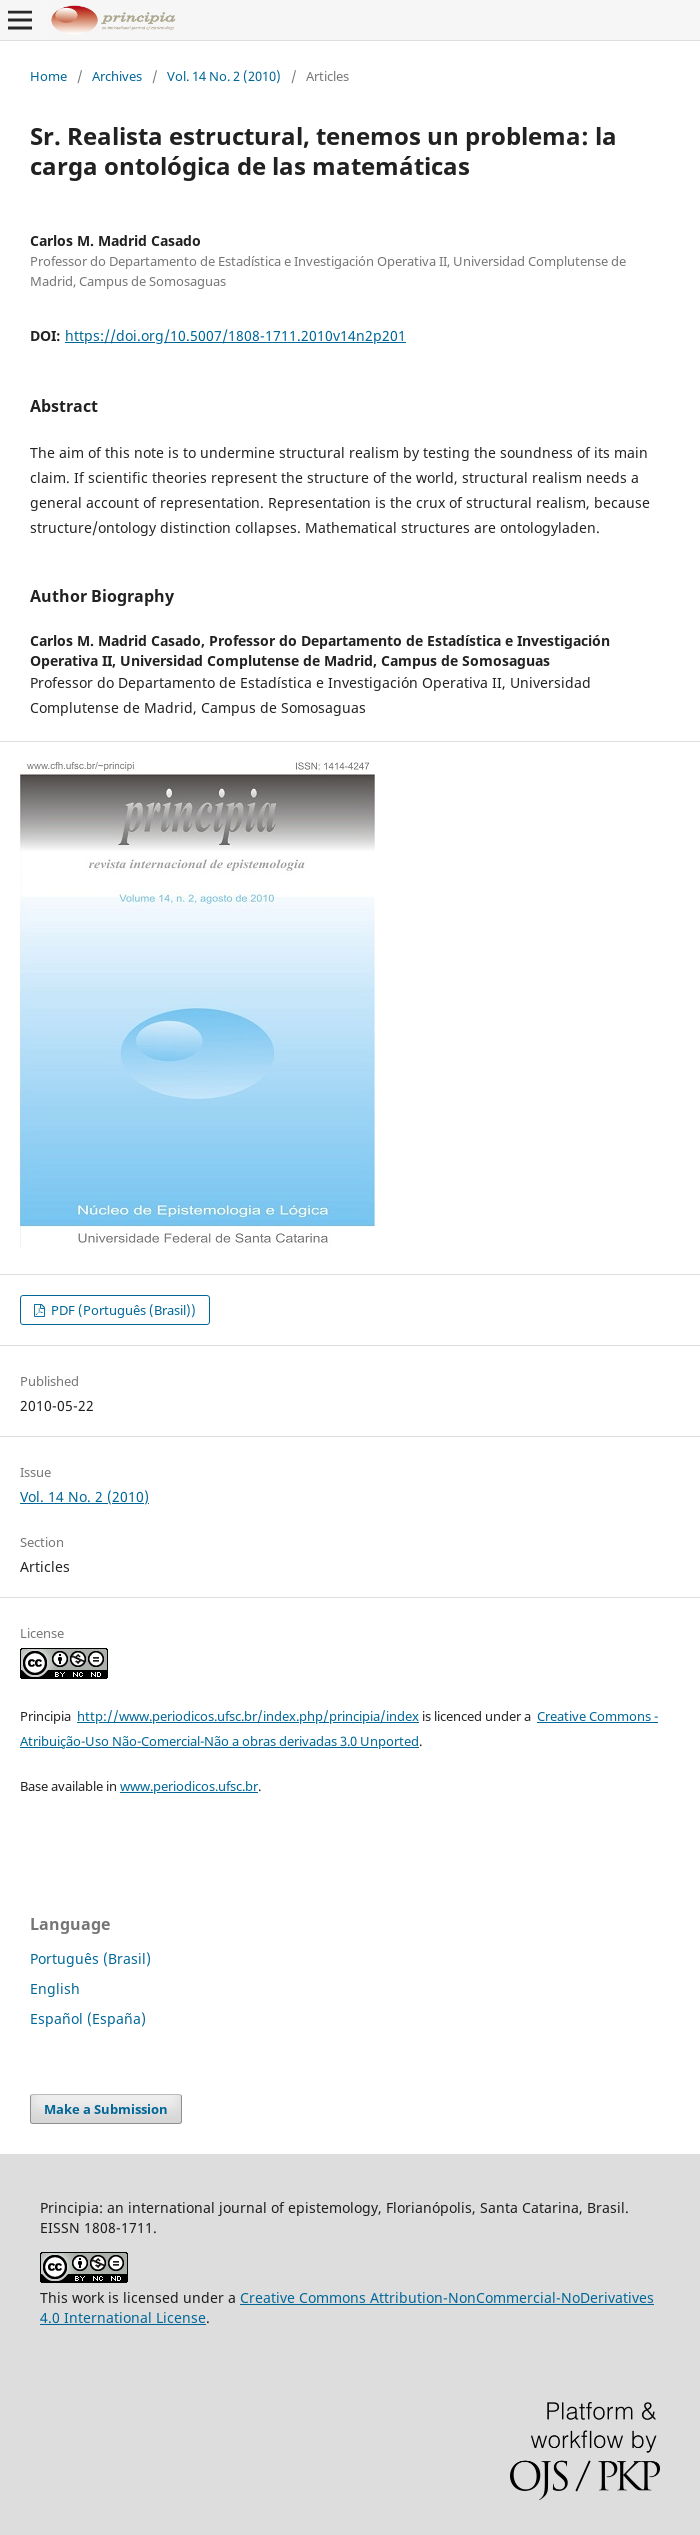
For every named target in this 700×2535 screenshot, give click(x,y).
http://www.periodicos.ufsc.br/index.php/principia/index (248, 1716)
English (55, 1988)
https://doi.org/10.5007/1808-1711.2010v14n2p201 (235, 335)
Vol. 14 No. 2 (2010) (224, 76)
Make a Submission (106, 2109)
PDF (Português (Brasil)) (122, 1310)
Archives (117, 76)
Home (48, 76)
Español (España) (88, 2018)
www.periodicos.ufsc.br (189, 1786)
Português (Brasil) (90, 1958)
